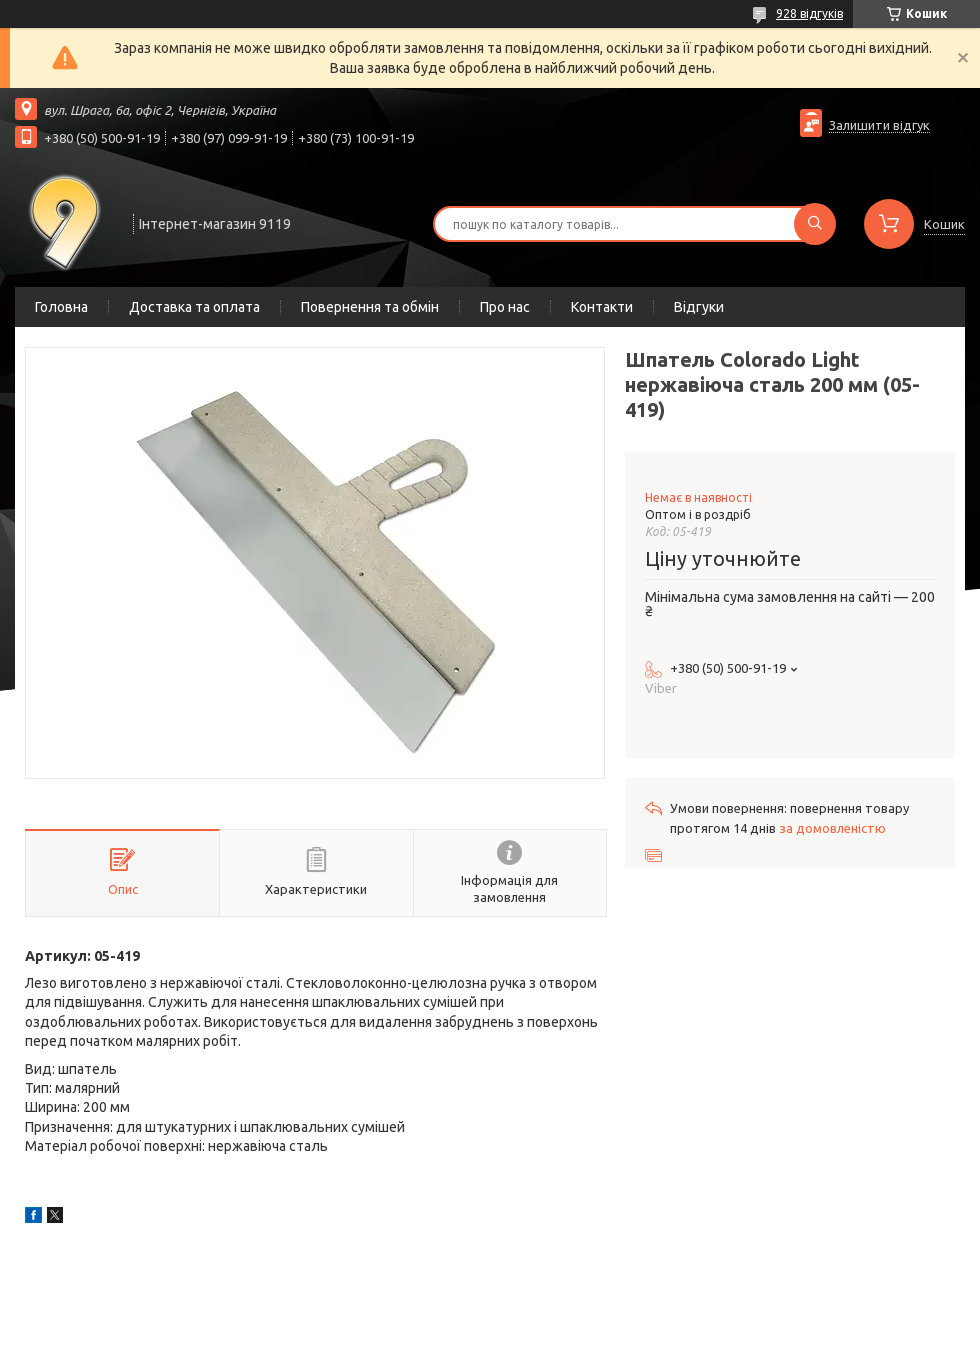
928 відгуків (809, 13)
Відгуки (699, 307)
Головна (61, 307)
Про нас (505, 307)
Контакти (602, 307)
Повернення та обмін (370, 307)
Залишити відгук (879, 125)
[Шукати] (815, 224)
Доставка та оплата (194, 307)
